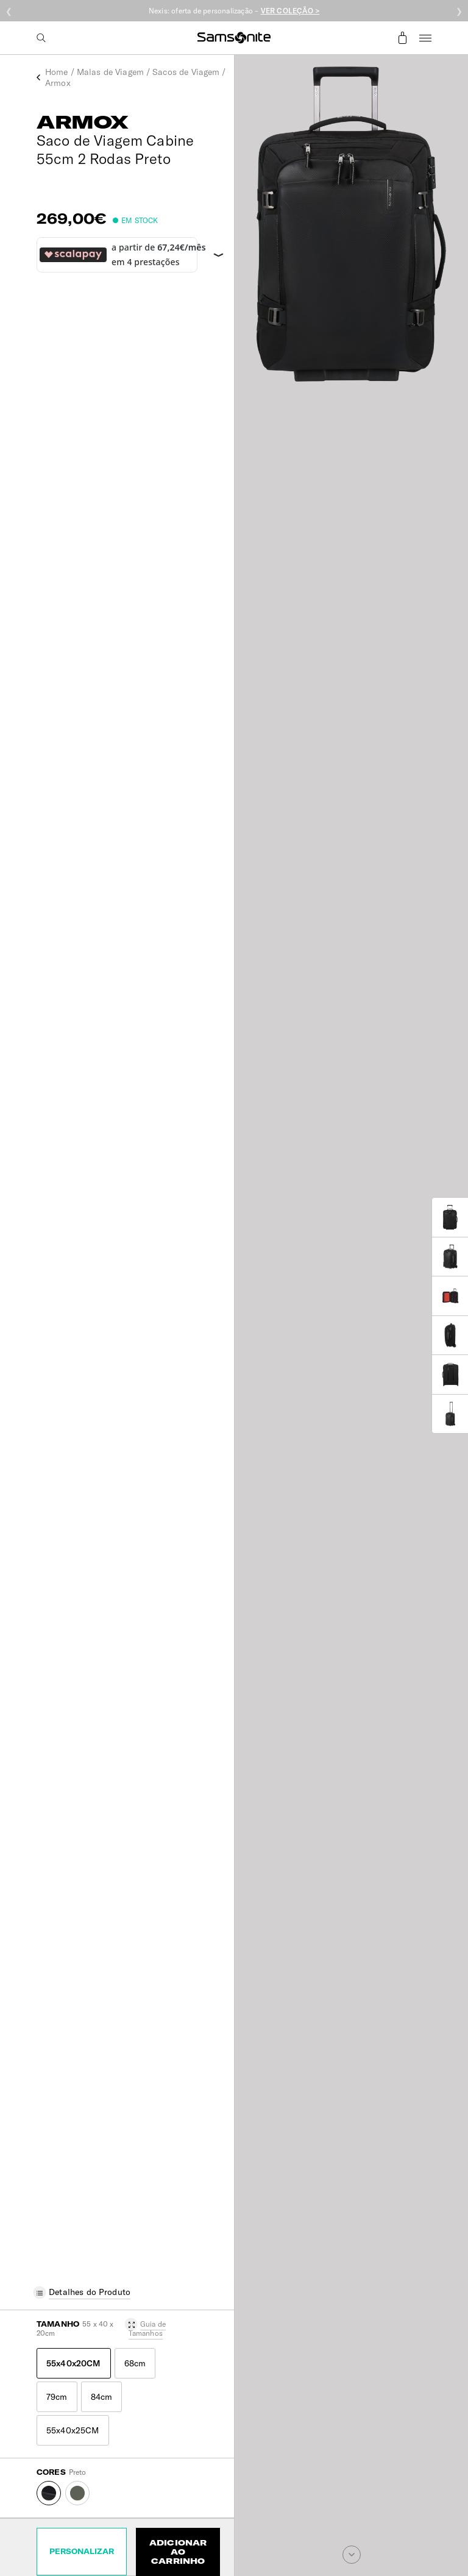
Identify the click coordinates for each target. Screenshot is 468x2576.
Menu (425, 37)
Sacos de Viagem (185, 71)
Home (56, 71)
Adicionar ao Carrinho (178, 2552)
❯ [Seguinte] (459, 10)
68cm (135, 2363)
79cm (57, 2396)
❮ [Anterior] (8, 10)
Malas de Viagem (110, 71)
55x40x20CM (73, 2363)
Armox (58, 82)
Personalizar (81, 2551)
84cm (102, 2396)
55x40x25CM (72, 2430)
